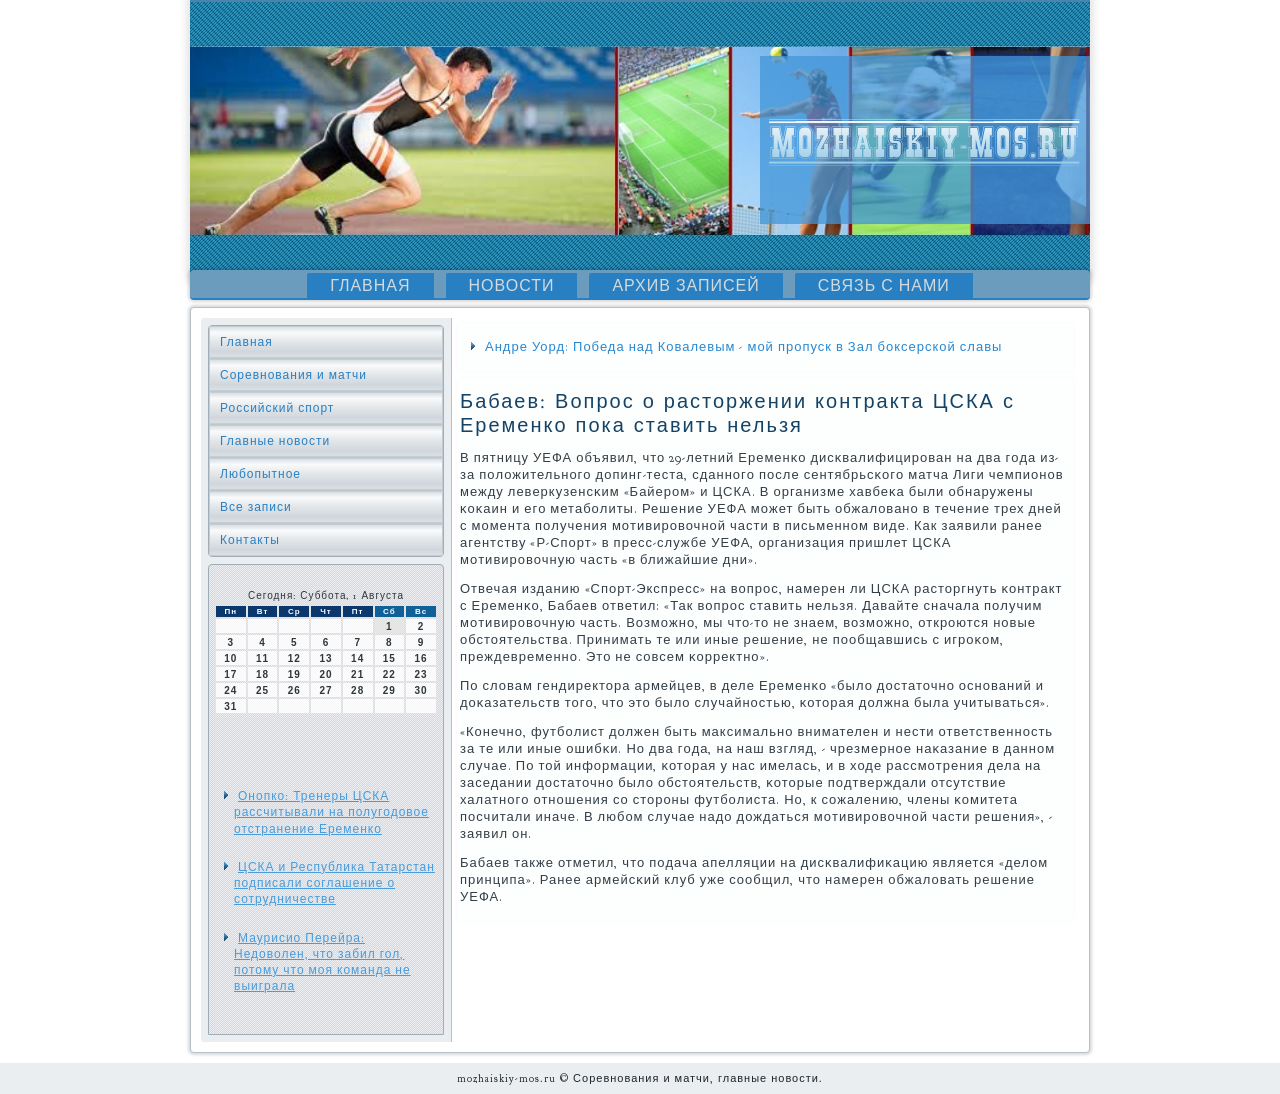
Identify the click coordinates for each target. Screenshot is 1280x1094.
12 (294, 658)
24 (230, 690)
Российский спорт (277, 408)
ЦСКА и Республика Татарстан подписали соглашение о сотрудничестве (334, 883)
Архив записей (685, 286)
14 (357, 658)
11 (262, 658)
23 (421, 674)
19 (294, 674)
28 (357, 690)
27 (325, 690)
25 (262, 690)
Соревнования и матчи (293, 375)
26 (294, 690)
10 (230, 658)
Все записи (256, 507)
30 (421, 690)
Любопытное (260, 474)
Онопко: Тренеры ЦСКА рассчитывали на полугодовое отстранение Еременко (331, 812)
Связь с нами (884, 286)
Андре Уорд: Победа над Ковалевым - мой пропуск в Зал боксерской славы (743, 347)
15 (389, 658)
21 (357, 674)
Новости (512, 286)
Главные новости (275, 441)
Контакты (250, 540)
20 (325, 674)
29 (389, 690)
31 (230, 706)
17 (230, 674)
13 (325, 658)
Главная (370, 286)
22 (389, 674)
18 (262, 674)
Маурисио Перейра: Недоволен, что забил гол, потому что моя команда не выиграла (322, 962)
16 (421, 658)
